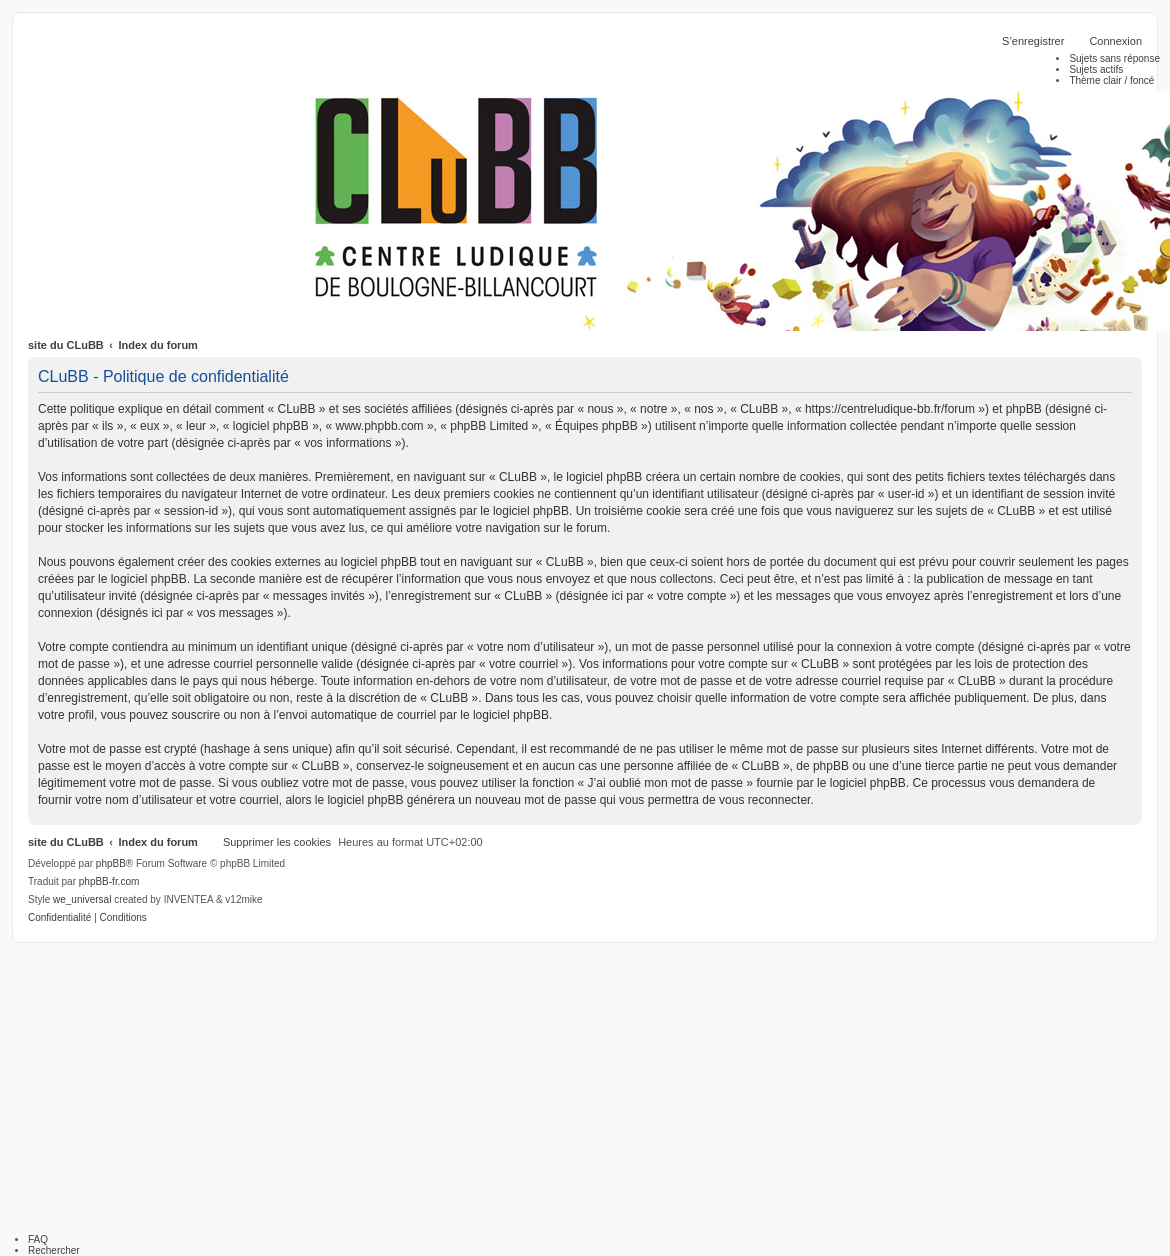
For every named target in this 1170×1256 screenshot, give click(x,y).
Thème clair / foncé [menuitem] (1111, 80)
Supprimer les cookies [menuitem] (277, 842)
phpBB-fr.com (109, 881)
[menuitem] (59, 918)
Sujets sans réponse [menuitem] (1114, 58)
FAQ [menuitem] (38, 1239)
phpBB (111, 863)
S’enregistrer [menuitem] (1033, 41)
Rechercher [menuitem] (54, 1250)
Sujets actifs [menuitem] (1096, 69)
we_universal (82, 899)
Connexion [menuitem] (1115, 41)
